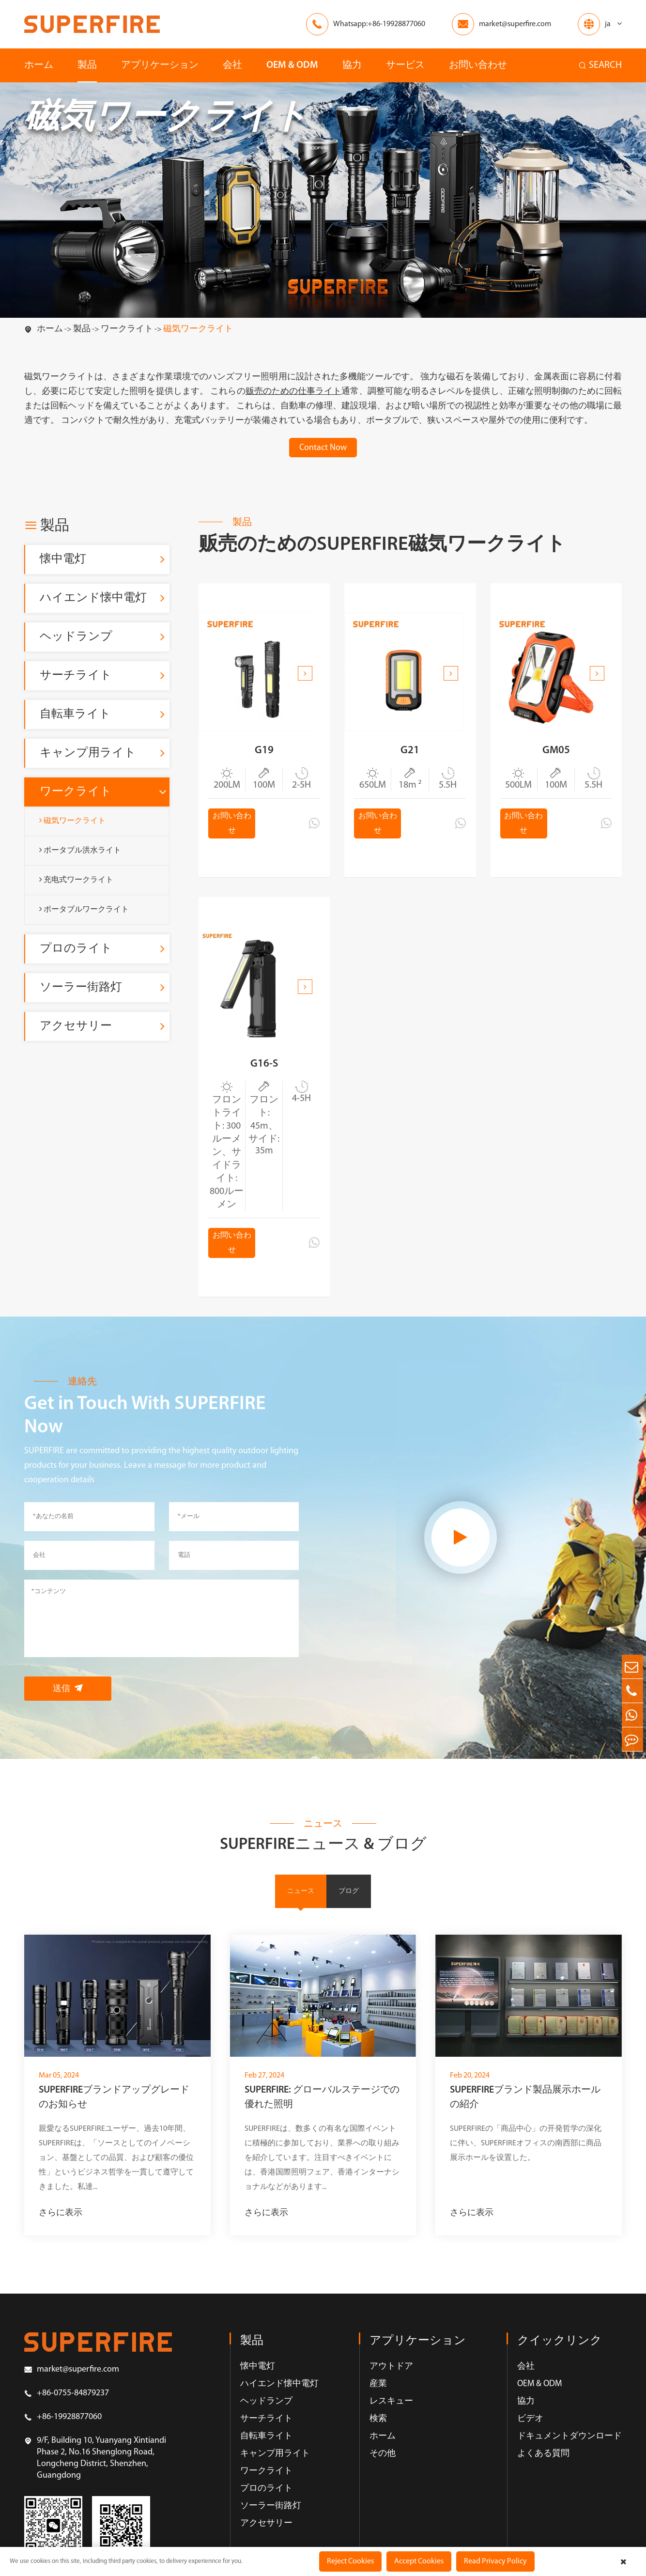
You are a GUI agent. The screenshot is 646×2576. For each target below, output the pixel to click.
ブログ (348, 1912)
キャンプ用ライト (88, 753)
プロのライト (76, 949)
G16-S (264, 1077)
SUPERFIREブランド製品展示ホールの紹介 (525, 2119)
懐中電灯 (63, 559)
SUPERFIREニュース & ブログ (323, 1864)
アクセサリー (76, 1026)
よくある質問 (543, 2475)
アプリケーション (160, 65)
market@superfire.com (515, 24)
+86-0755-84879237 (66, 2415)
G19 (264, 754)
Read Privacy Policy (495, 2561)
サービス (405, 65)
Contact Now (323, 447)
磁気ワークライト (198, 329)
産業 (378, 2405)
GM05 (556, 754)
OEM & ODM (292, 65)
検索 (378, 2440)
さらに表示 (60, 2234)
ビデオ (530, 2440)
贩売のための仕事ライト (293, 391)
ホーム (38, 65)
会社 (232, 65)
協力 (352, 65)
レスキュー (391, 2422)
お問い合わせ (478, 65)
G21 (409, 754)
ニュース (300, 1912)
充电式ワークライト (76, 879)
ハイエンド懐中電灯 (93, 598)
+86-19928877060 (63, 2438)
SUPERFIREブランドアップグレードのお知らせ (114, 2119)
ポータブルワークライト (84, 909)
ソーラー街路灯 (81, 987)
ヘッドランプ (76, 637)
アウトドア (391, 2387)
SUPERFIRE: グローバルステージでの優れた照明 (322, 2119)
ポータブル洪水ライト (80, 850)
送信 (68, 1706)
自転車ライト (75, 714)
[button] (305, 673)
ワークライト (127, 329)
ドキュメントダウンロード (569, 2457)
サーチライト (76, 676)
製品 (87, 65)
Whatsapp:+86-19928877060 (379, 24)
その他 (382, 2475)
